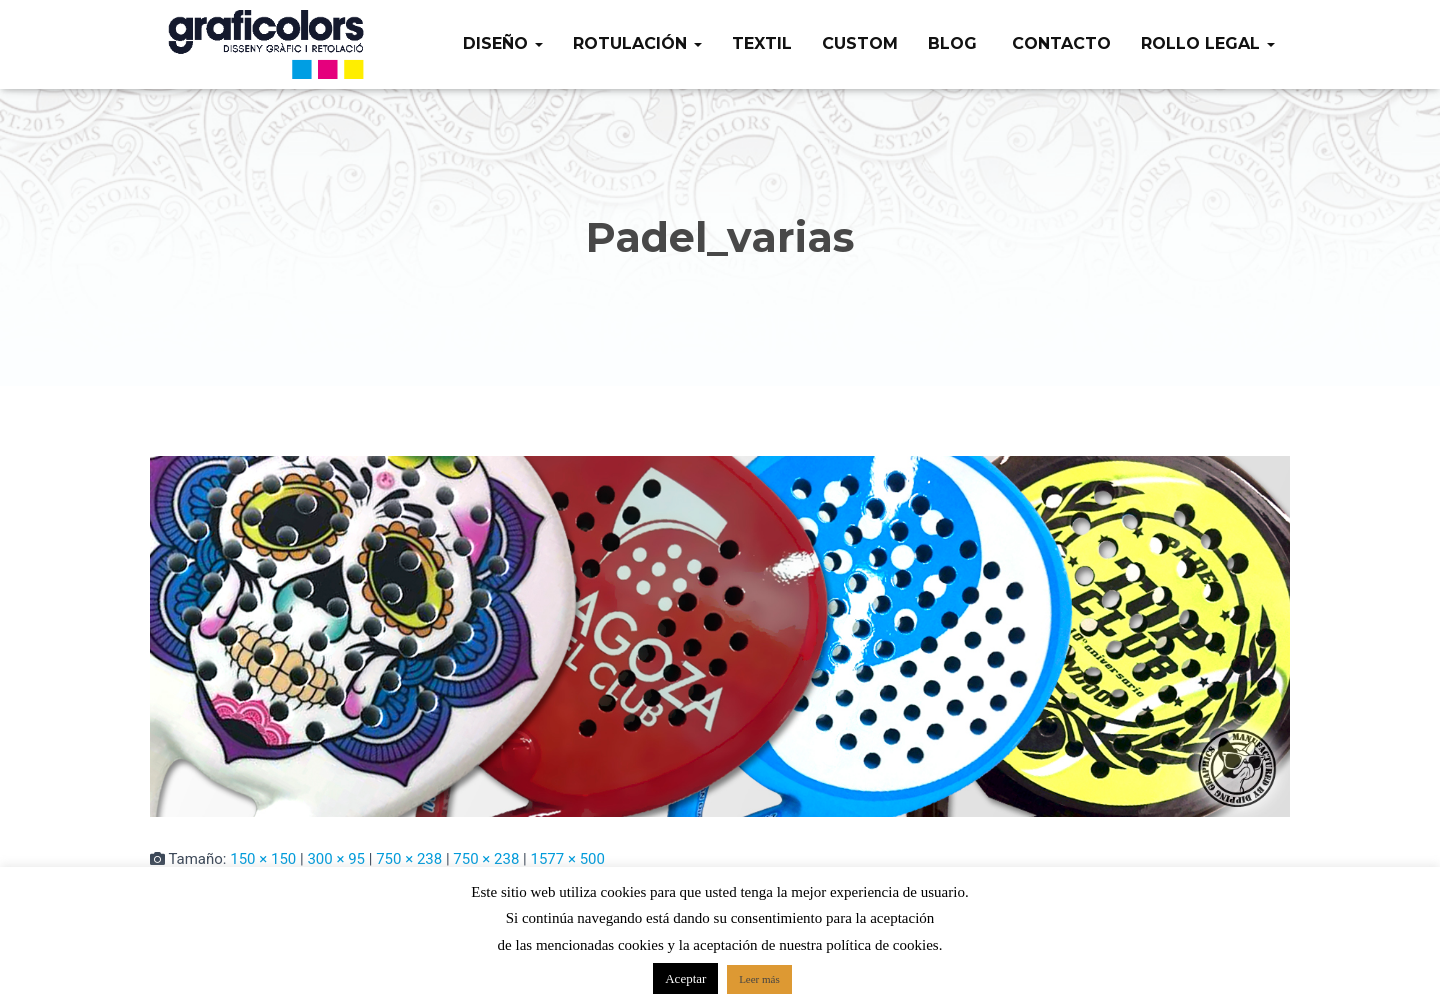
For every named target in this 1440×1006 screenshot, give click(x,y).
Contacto (1059, 43)
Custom (860, 43)
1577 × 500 (567, 859)
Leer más (759, 979)
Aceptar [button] (685, 978)
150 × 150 (263, 859)
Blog (952, 43)
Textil (762, 43)
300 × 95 (336, 859)
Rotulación (637, 43)
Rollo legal (1208, 43)
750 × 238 (409, 859)
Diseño (503, 43)
